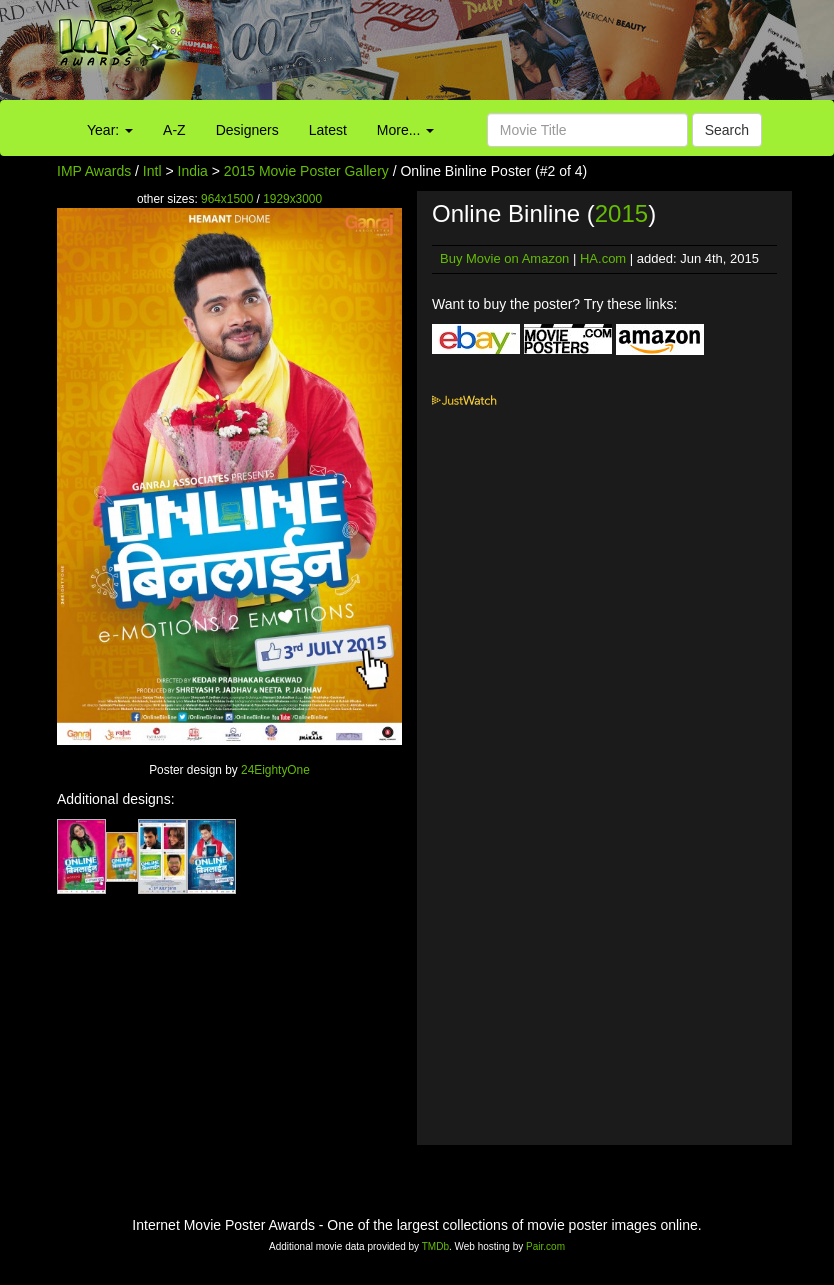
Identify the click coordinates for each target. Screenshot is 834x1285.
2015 (621, 213)
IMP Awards (94, 171)
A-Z (174, 130)
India (193, 171)
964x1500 (227, 199)
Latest (328, 130)
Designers (247, 130)
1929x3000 (292, 199)
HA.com (603, 258)
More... (405, 130)
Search (727, 130)
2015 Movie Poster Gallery (306, 171)
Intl (152, 171)
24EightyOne (275, 770)
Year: (110, 130)
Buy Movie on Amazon (504, 258)
